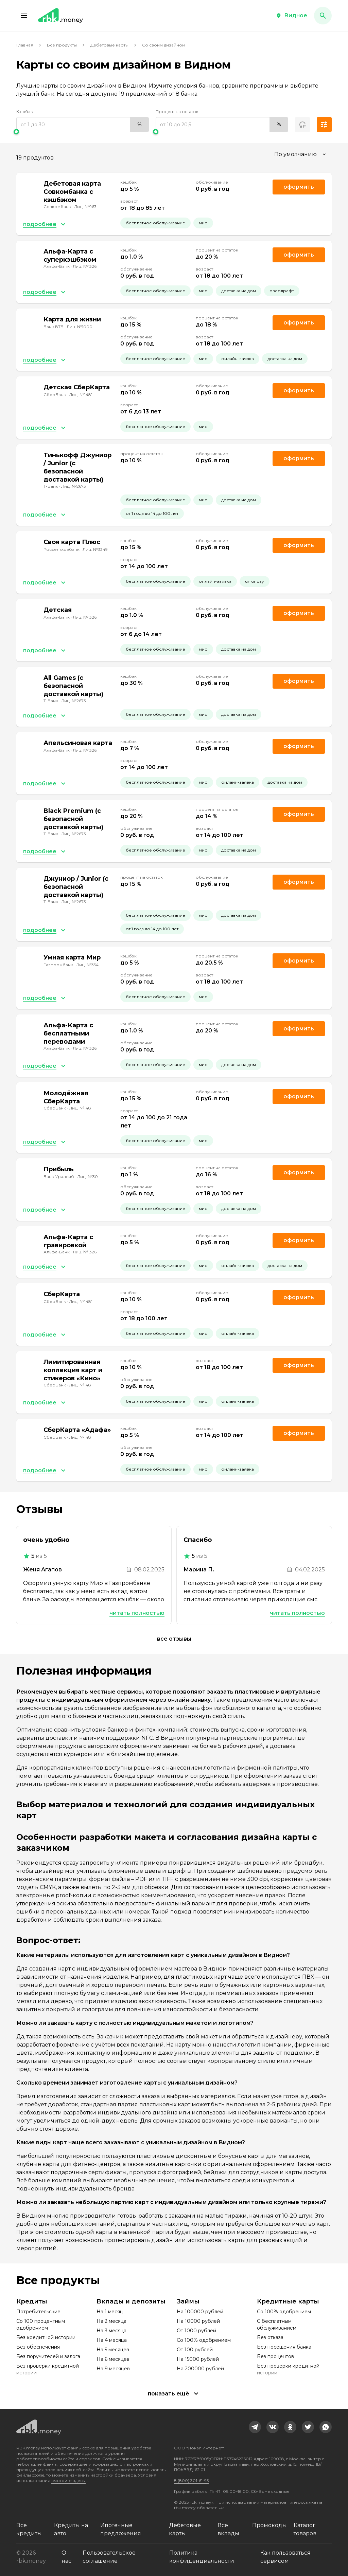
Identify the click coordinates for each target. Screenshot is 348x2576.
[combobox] (301, 154)
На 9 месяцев (113, 2369)
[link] (255, 2427)
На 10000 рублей (198, 2321)
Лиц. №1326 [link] (85, 266)
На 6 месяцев (113, 2359)
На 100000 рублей (200, 2312)
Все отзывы (174, 1639)
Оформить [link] (298, 187)
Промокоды (269, 2525)
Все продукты (62, 45)
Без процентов (275, 2356)
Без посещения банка (284, 2347)
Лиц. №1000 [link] (79, 326)
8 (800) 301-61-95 (191, 2480)
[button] (23, 15)
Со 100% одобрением (204, 2340)
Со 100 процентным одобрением (40, 2324)
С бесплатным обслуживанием (276, 2324)
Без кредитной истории (45, 2337)
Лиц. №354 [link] (87, 964)
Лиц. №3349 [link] (95, 549)
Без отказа (270, 2337)
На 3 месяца (111, 2331)
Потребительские (38, 2312)
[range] (82, 124)
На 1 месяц (110, 2312)
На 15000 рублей (198, 2359)
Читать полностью (136, 1613)
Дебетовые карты (109, 45)
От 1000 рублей (196, 2331)
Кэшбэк (24, 111)
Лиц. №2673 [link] (73, 486)
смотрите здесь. (68, 2480)
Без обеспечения (38, 2347)
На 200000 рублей (200, 2369)
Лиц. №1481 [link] (80, 394)
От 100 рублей (195, 2350)
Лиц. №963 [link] (85, 206)
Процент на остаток (177, 111)
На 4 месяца (112, 2340)
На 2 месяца (111, 2321)
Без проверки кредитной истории (47, 2369)
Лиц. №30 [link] (87, 1176)
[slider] (82, 131)
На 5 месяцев (113, 2350)
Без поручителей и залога (48, 2356)
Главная (24, 45)
